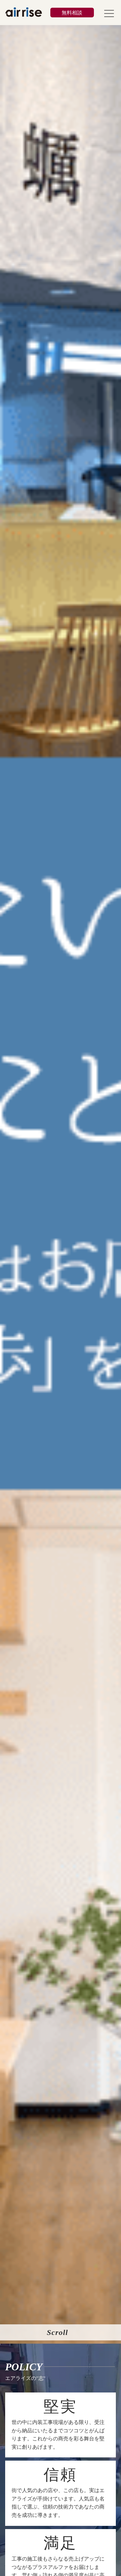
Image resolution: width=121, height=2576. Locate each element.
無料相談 (72, 12)
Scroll (57, 2332)
